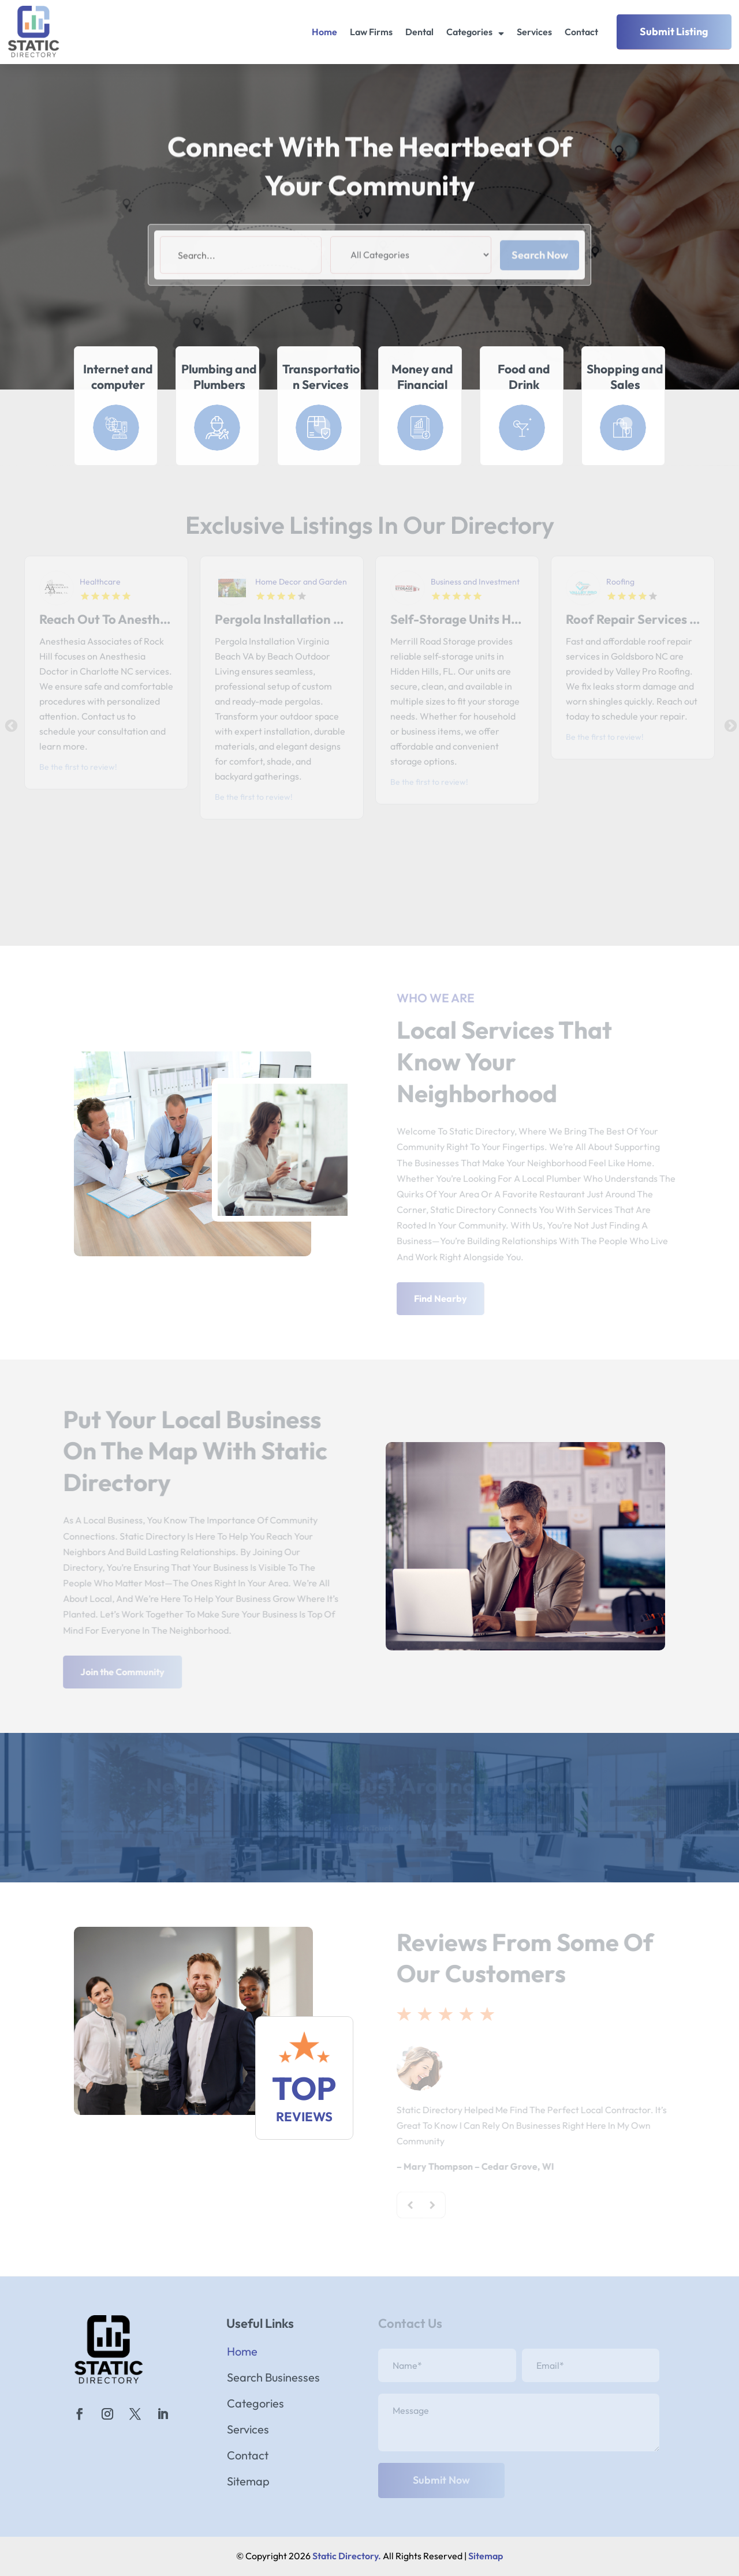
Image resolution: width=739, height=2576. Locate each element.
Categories (469, 32)
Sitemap (248, 2482)
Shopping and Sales (625, 376)
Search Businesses (273, 2378)
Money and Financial (422, 376)
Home (324, 32)
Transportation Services (321, 376)
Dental (419, 32)
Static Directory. (346, 2556)
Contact (581, 32)
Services (534, 32)
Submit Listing (674, 31)
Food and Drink (524, 376)
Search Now (540, 282)
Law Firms (371, 32)
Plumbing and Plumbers (219, 376)
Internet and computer (118, 376)
